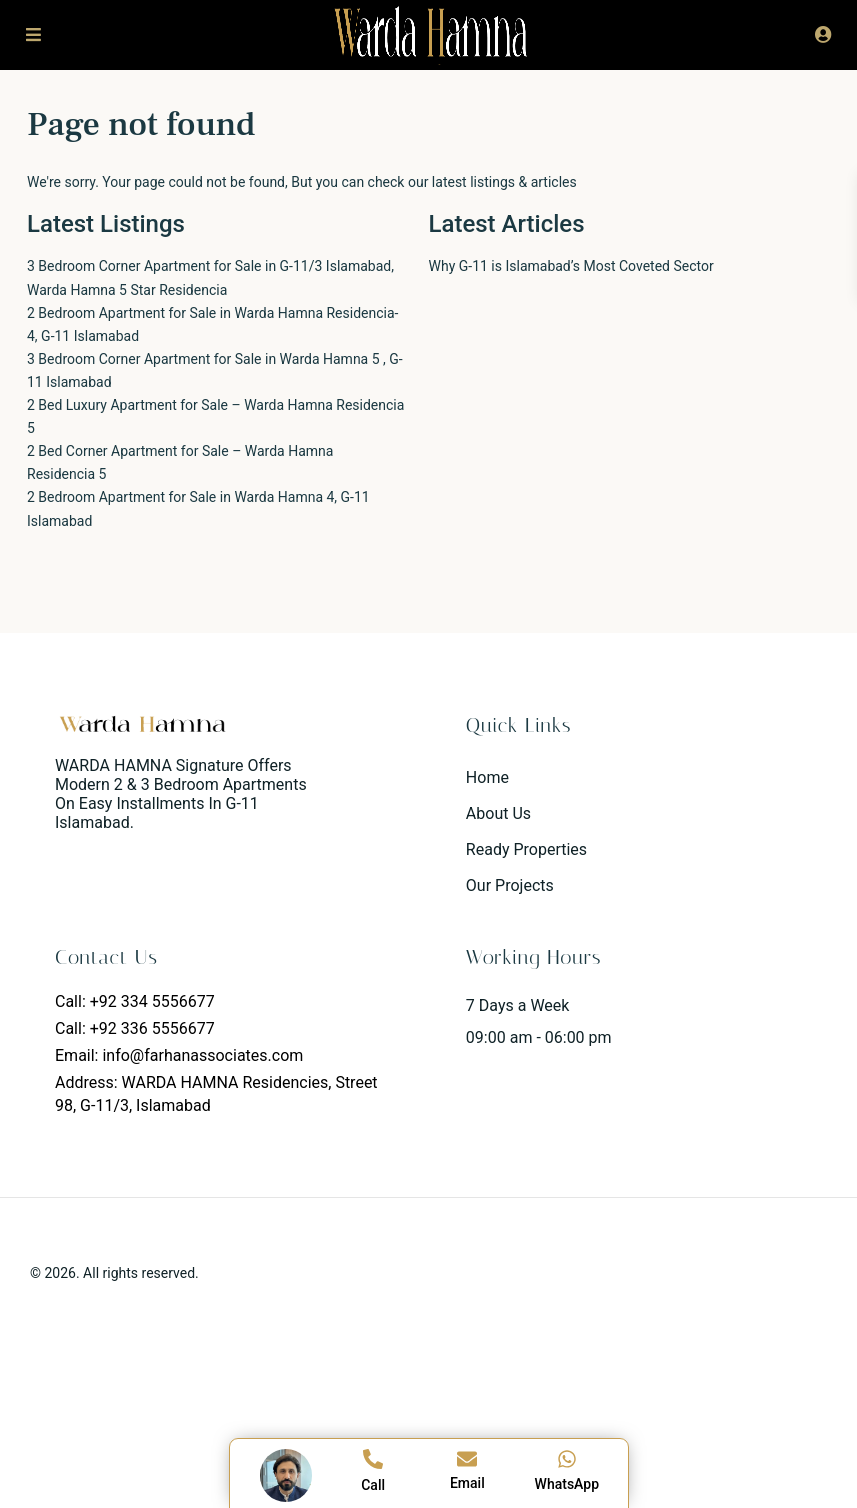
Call (373, 1485)
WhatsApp (567, 1484)
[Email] (467, 1459)
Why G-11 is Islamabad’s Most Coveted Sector (571, 266)
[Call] (373, 1459)
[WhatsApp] (567, 1459)
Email (467, 1483)
